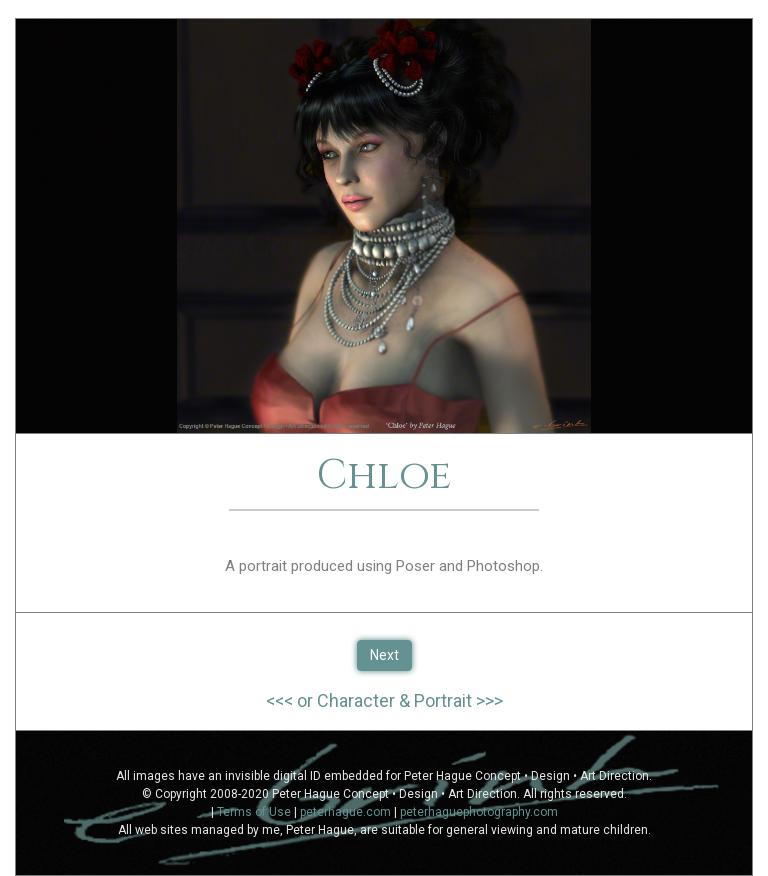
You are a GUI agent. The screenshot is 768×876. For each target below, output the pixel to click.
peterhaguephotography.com (479, 812)
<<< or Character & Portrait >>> (384, 700)
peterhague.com (345, 812)
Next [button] (384, 655)
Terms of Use (254, 812)
